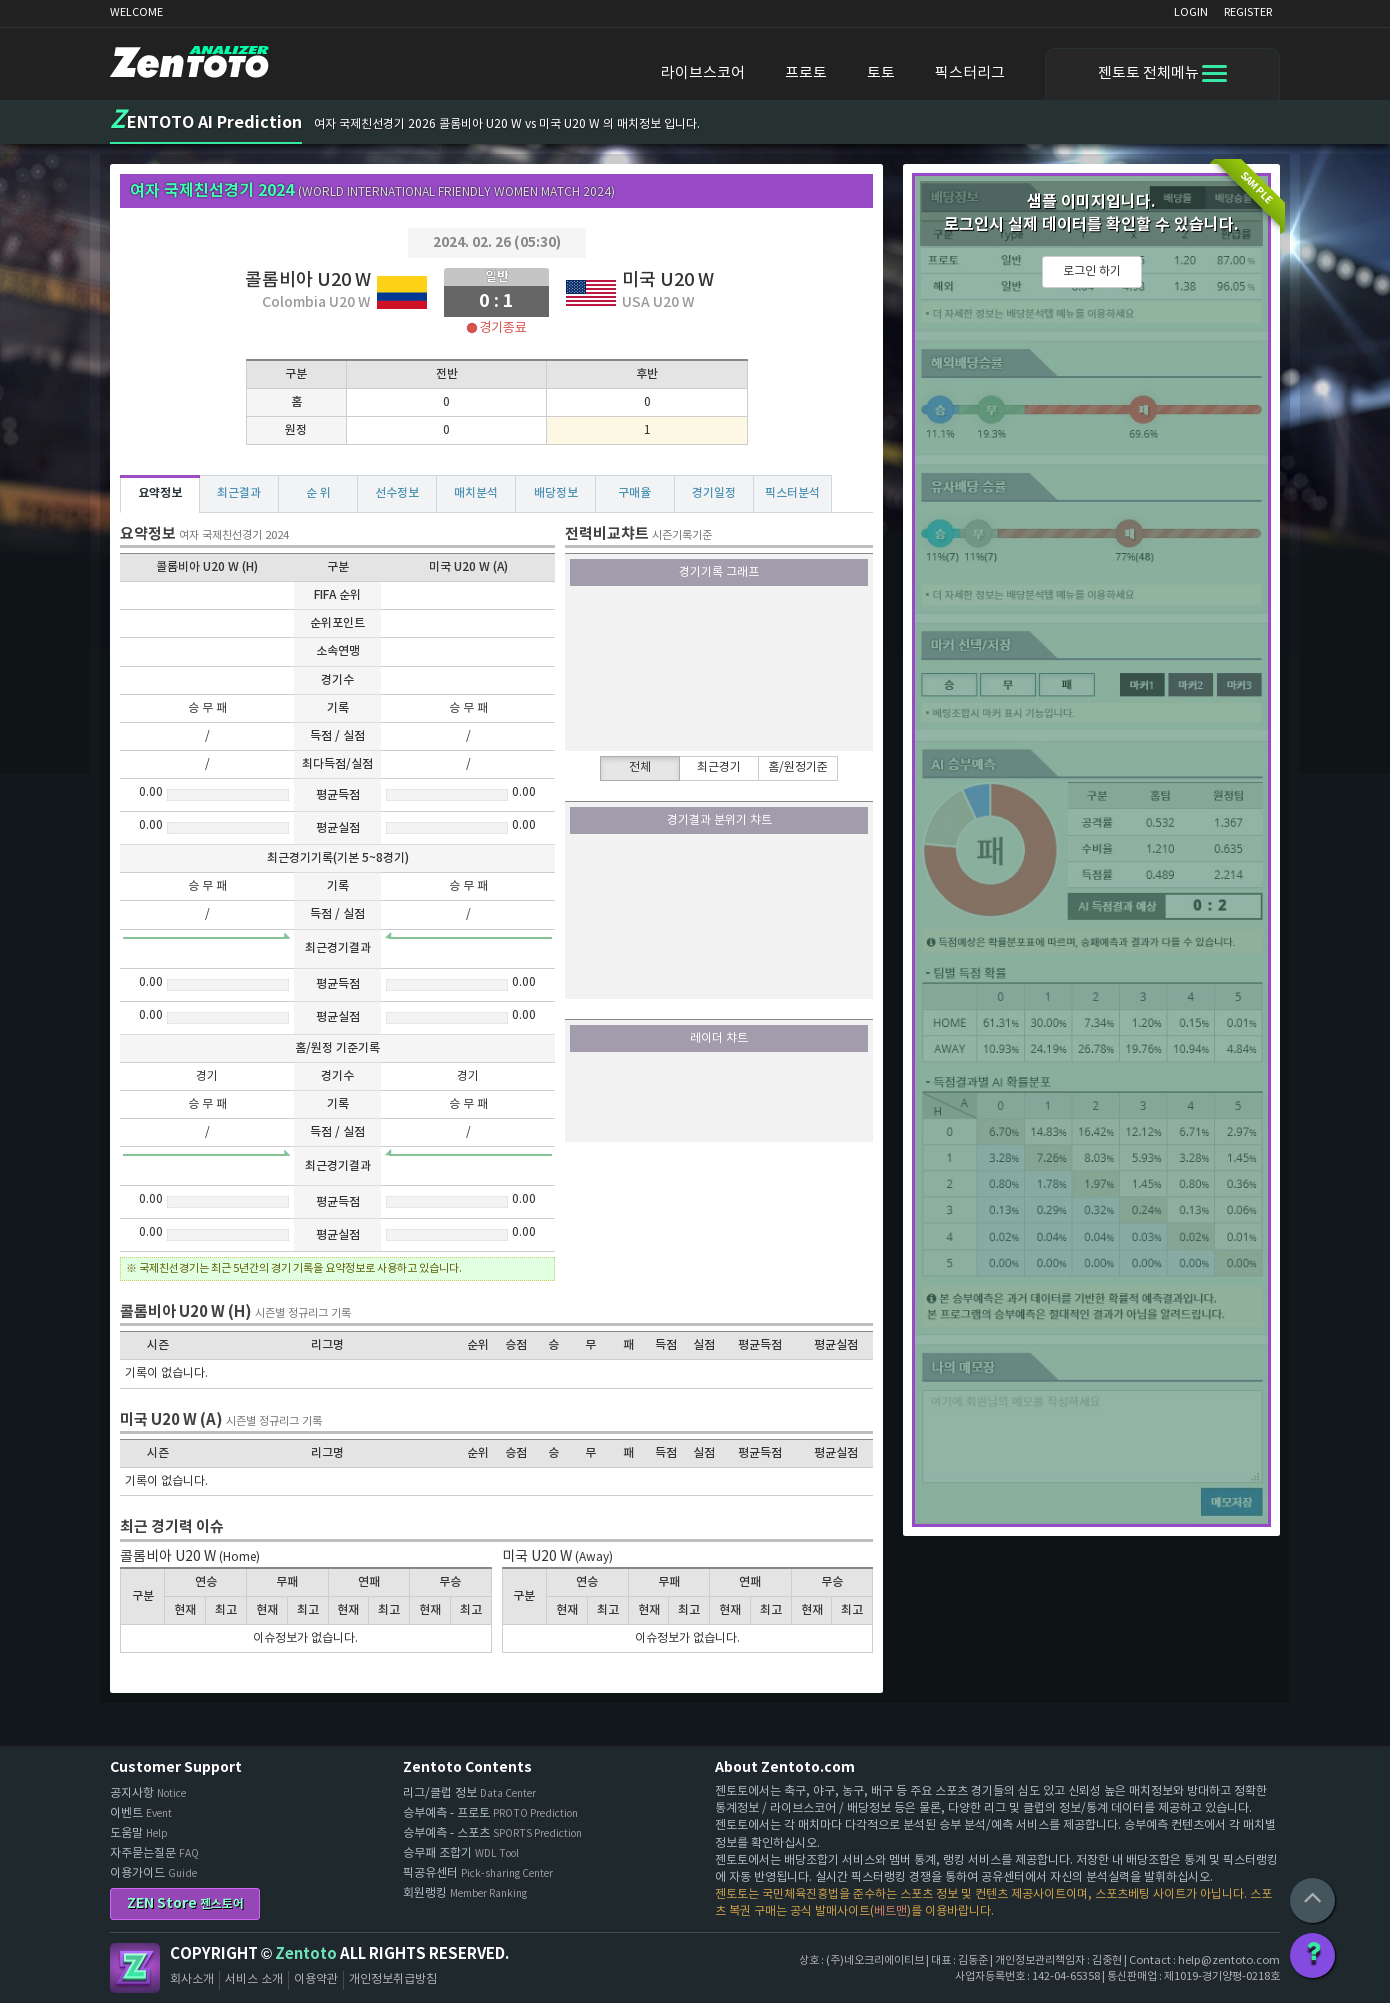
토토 (881, 73)
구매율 (634, 493)
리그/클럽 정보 (469, 1793)
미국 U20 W (668, 280)
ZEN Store (185, 1903)
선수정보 (397, 493)
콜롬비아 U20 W (308, 280)
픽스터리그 (970, 73)
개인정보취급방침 (393, 1979)
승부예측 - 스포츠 (492, 1833)
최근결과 (239, 493)
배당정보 (556, 493)
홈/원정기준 (798, 767)
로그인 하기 (1092, 271)
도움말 (139, 1833)
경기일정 (714, 493)
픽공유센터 (478, 1873)
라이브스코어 (703, 73)
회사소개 (192, 1979)
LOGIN (1191, 12)
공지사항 (148, 1793)
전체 (640, 767)
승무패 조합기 (461, 1853)
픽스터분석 (792, 493)
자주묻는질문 (154, 1853)
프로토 (806, 73)
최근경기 (719, 767)
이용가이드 (153, 1873)
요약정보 (160, 493)
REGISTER (1248, 12)
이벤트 (141, 1813)
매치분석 (476, 493)
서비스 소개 (254, 1979)
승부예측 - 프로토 (490, 1813)
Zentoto (135, 1968)
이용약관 (316, 1979)
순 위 (318, 493)
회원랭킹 (465, 1893)
